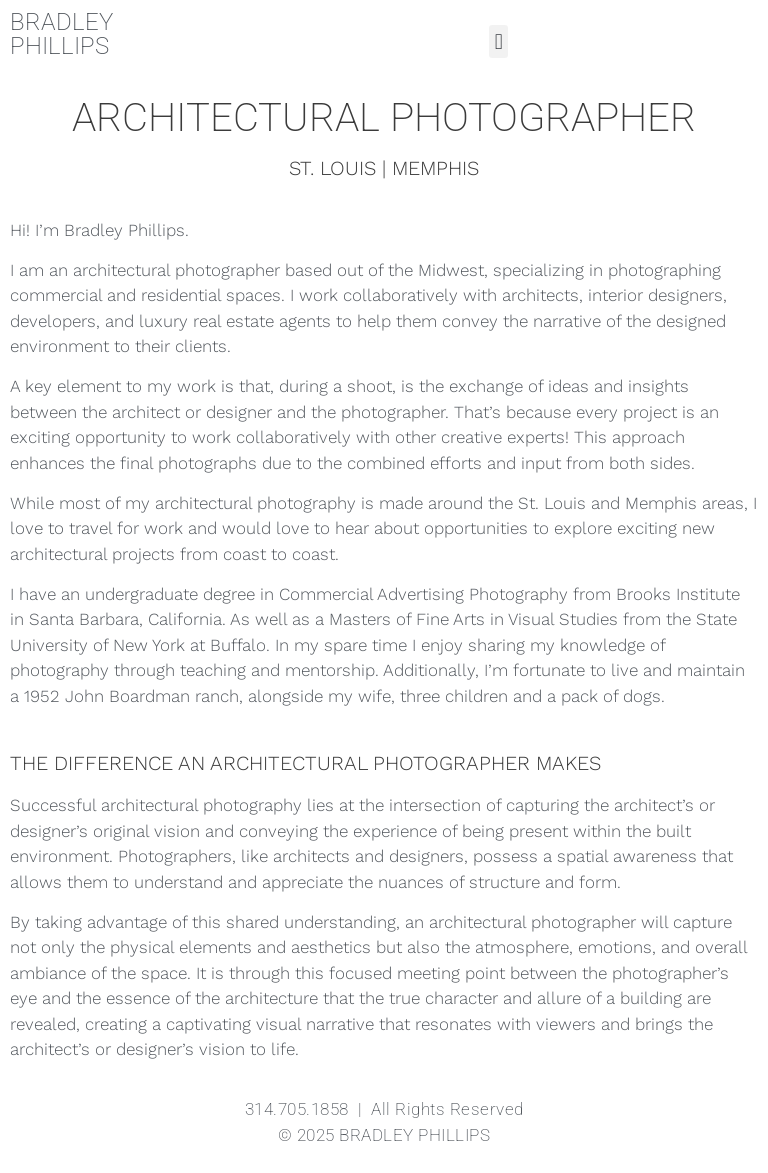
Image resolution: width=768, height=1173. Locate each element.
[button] (498, 41)
